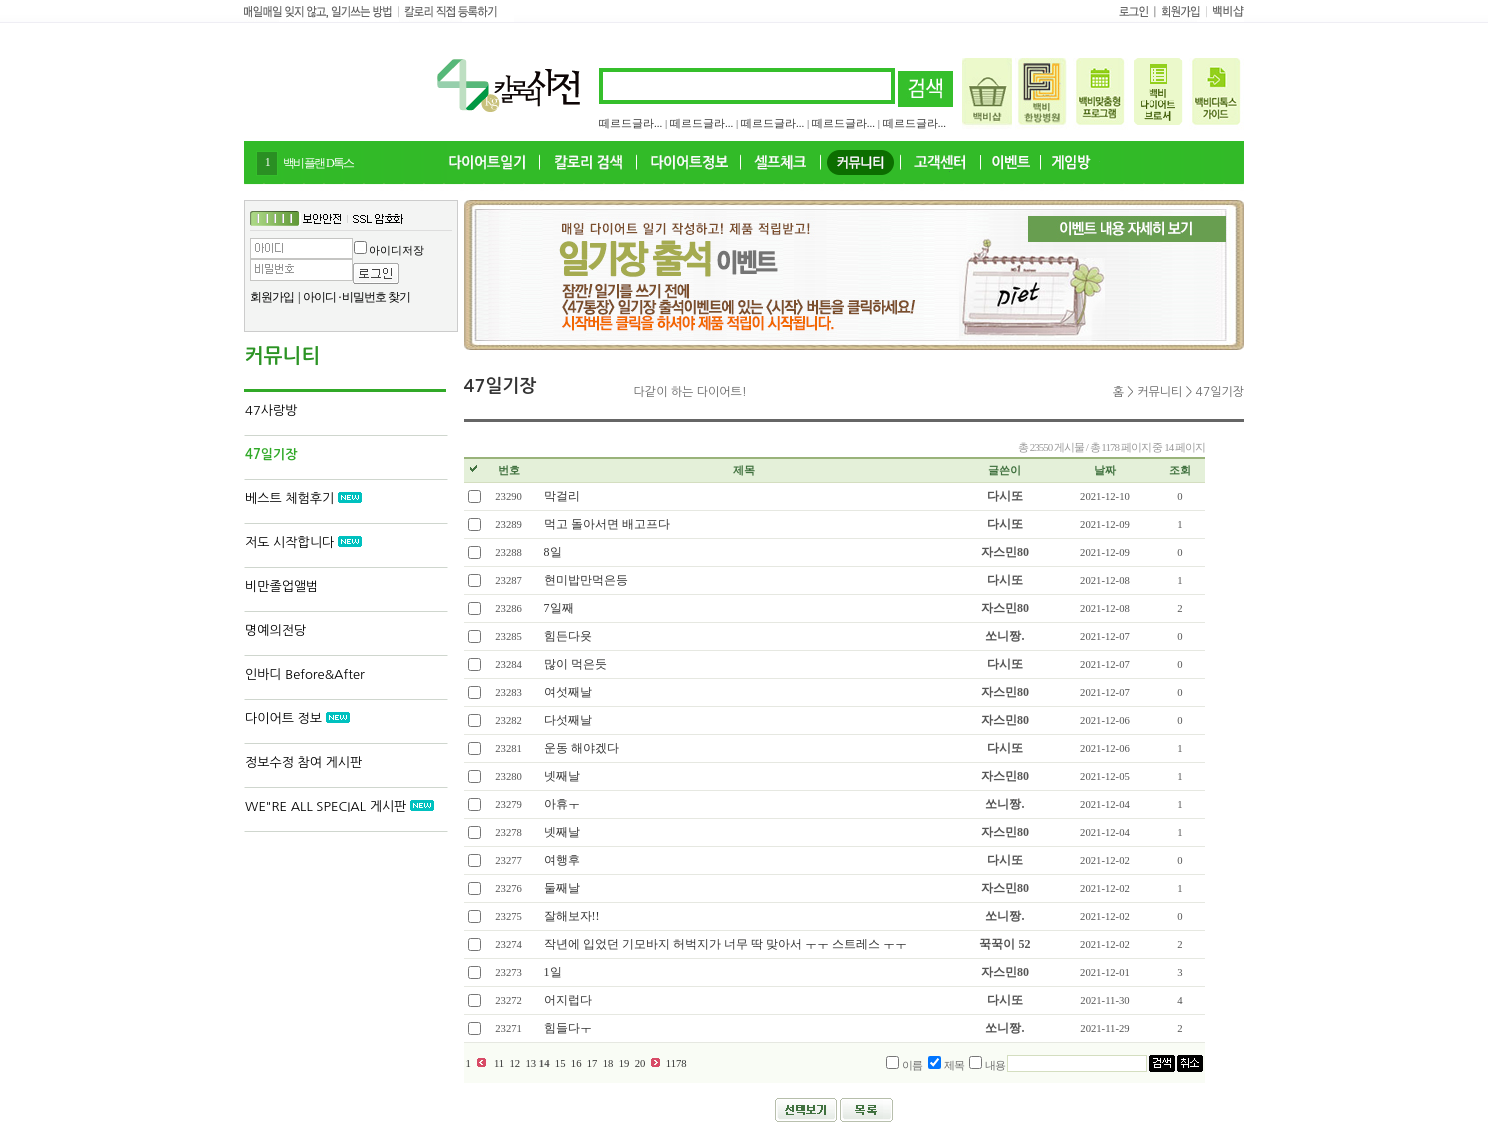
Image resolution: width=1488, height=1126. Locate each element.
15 (560, 1063)
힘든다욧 (568, 636)
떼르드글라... (630, 123)
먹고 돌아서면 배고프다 (607, 524)
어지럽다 (568, 1000)
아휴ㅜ (562, 804)
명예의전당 (275, 630)
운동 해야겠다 (581, 748)
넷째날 (562, 776)
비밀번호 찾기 (376, 297)
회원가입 (272, 297)
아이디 (319, 297)
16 (576, 1063)
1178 (676, 1063)
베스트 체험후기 (303, 498)
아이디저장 (396, 250)
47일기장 (271, 454)
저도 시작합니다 (303, 542)
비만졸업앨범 (281, 586)
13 (531, 1063)
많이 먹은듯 (575, 664)
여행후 (562, 860)
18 (608, 1063)
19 (624, 1063)
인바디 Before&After (305, 674)
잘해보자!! (572, 916)
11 (499, 1063)
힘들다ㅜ (568, 1028)
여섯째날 (568, 692)
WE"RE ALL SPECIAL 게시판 (339, 806)
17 (592, 1063)
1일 (553, 972)
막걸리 (562, 496)
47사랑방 (271, 410)
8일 (553, 552)
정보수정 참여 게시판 (303, 762)
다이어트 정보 (297, 718)
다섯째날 (568, 720)
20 (640, 1063)
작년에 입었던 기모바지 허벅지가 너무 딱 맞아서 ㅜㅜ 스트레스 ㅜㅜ (725, 944)
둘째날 (562, 888)
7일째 (559, 608)
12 (515, 1063)
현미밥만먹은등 (586, 580)
